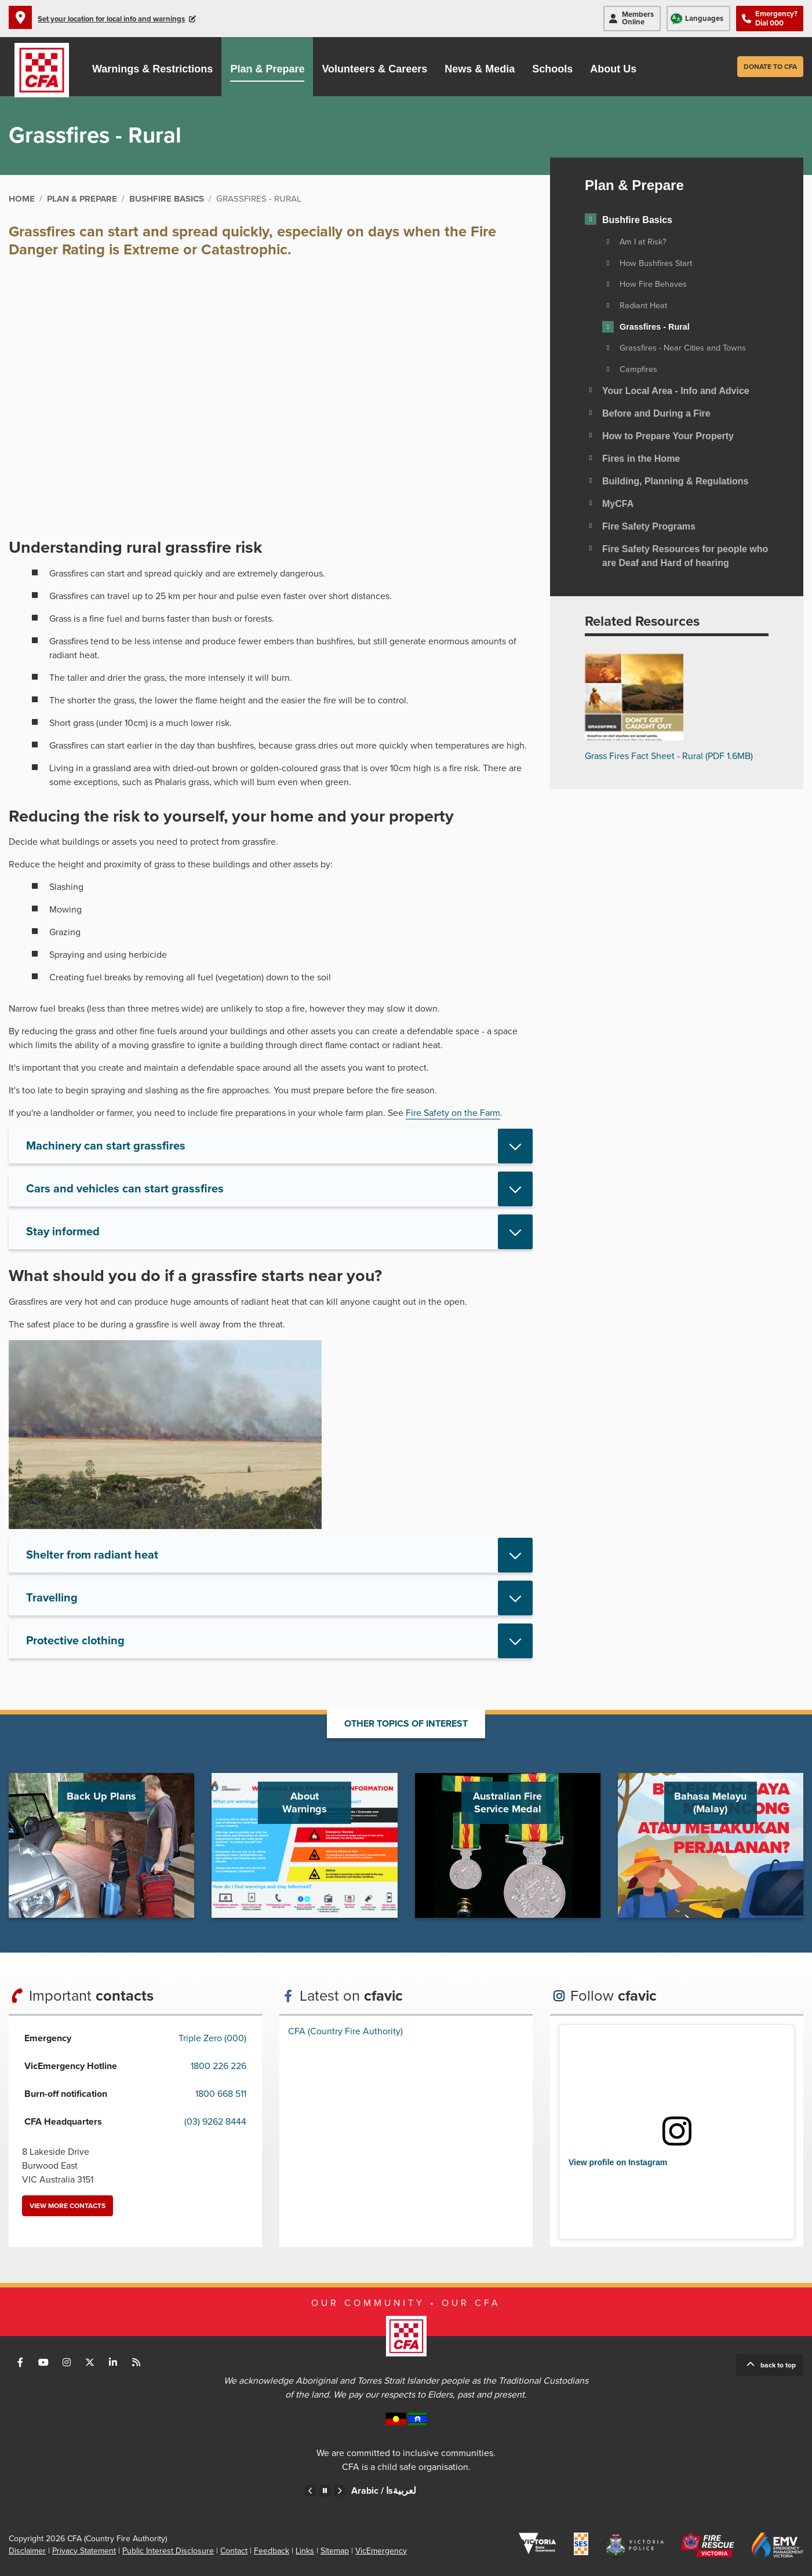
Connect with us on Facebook (20, 2362)
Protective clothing (75, 1641)
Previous (310, 2491)
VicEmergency (381, 2551)
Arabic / (383, 2491)
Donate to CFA (770, 67)
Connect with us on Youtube (43, 2362)
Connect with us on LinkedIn (113, 2362)
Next (339, 2491)
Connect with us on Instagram (66, 2362)
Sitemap (335, 2551)
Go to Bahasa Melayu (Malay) (710, 1845)
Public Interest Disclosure (168, 2551)
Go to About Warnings (304, 1845)
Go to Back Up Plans (101, 1845)
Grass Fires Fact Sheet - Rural (669, 756)
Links (305, 2551)
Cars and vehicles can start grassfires (125, 1189)
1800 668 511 (220, 2094)
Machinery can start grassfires (105, 1146)
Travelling (52, 1598)
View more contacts (67, 2206)
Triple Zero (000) (212, 2038)
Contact (233, 2551)
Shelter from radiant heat (92, 1555)
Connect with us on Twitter (90, 2362)
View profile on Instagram (618, 2162)
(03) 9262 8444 (215, 2122)
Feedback (271, 2551)
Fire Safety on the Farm (453, 1113)
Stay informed (63, 1232)
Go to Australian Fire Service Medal (507, 1845)
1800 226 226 (218, 2066)
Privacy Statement (84, 2551)
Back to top (778, 2365)
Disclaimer (27, 2551)
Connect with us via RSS (136, 2362)
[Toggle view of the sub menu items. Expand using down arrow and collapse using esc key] (590, 219)
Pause (325, 2491)
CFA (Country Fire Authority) (345, 2031)
